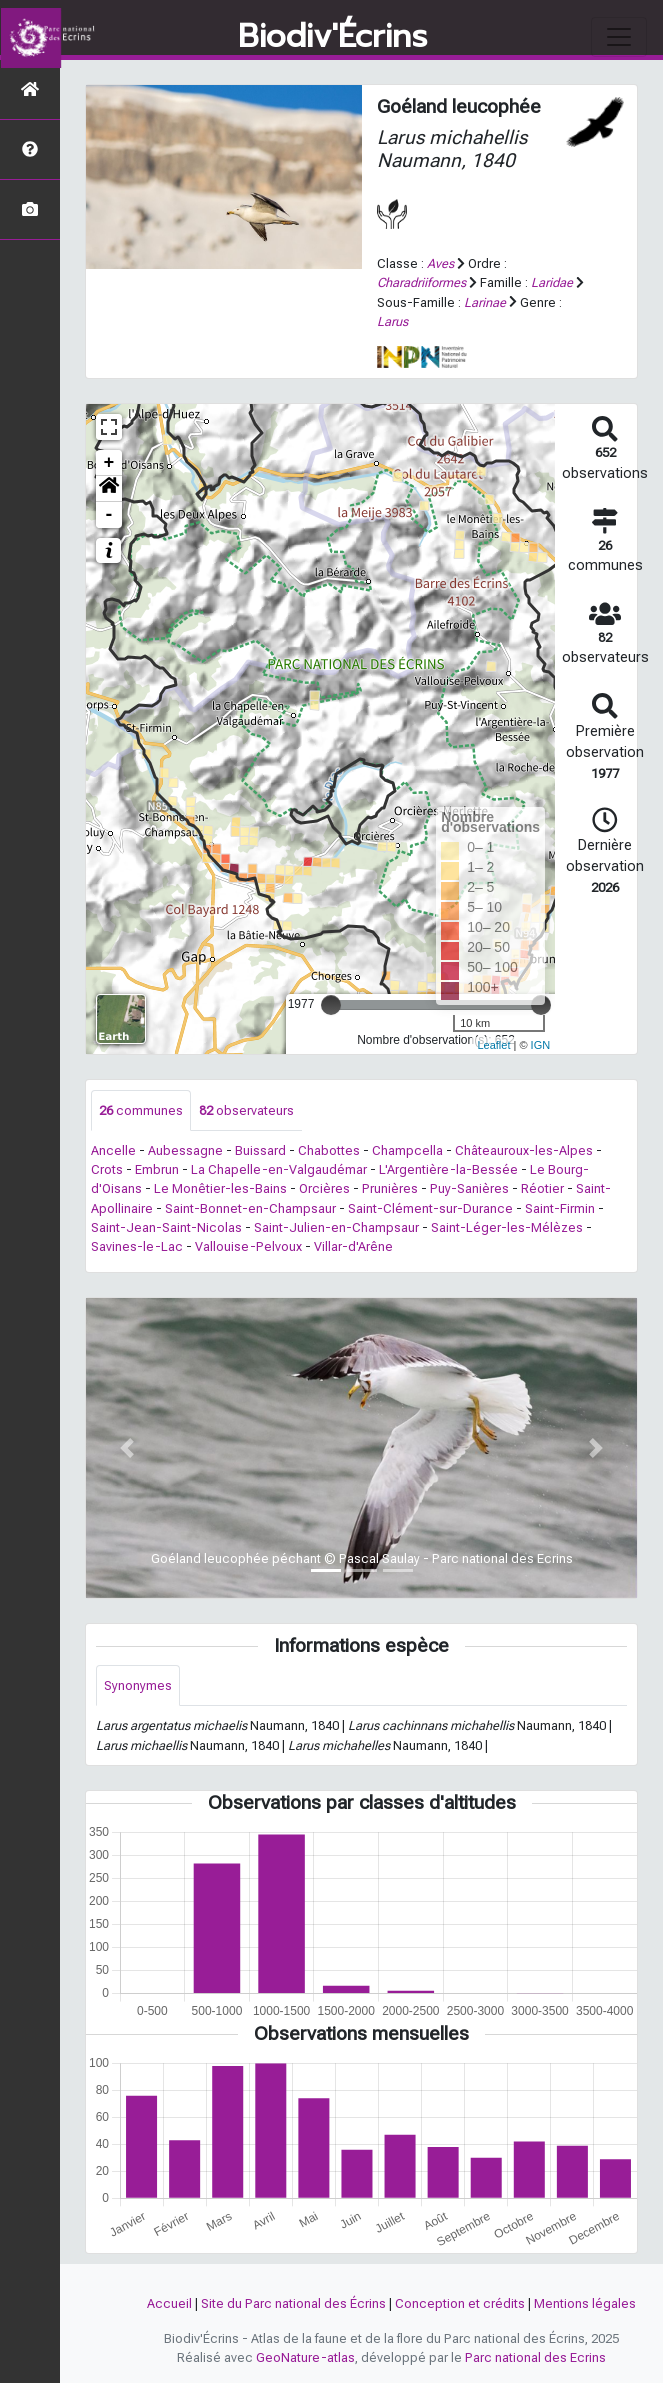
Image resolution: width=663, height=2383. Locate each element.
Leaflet (493, 1045)
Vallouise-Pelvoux (248, 1246)
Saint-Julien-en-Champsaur (336, 1227)
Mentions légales (585, 2303)
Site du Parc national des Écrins (293, 2303)
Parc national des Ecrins (535, 2357)
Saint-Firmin (560, 1208)
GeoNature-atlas (305, 2357)
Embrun (157, 1169)
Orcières (324, 1188)
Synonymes (138, 1685)
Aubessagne (185, 1150)
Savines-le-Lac (137, 1246)
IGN (541, 1045)
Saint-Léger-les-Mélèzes (507, 1227)
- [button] (109, 515)
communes (141, 1110)
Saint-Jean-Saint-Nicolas (166, 1227)
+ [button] (109, 463)
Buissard (260, 1150)
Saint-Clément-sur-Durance (430, 1208)
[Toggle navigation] (619, 37)
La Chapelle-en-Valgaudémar (279, 1169)
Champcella (407, 1150)
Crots (107, 1169)
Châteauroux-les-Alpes (524, 1150)
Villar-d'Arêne (353, 1246)
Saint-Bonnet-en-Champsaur (250, 1208)
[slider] (331, 1005)
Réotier (542, 1188)
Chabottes (329, 1150)
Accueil (169, 2303)
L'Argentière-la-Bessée (448, 1169)
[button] (109, 489)
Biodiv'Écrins (332, 37)
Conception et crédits (460, 2303)
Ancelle (113, 1150)
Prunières (390, 1188)
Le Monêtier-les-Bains (220, 1188)
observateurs (246, 1110)
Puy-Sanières (469, 1188)
